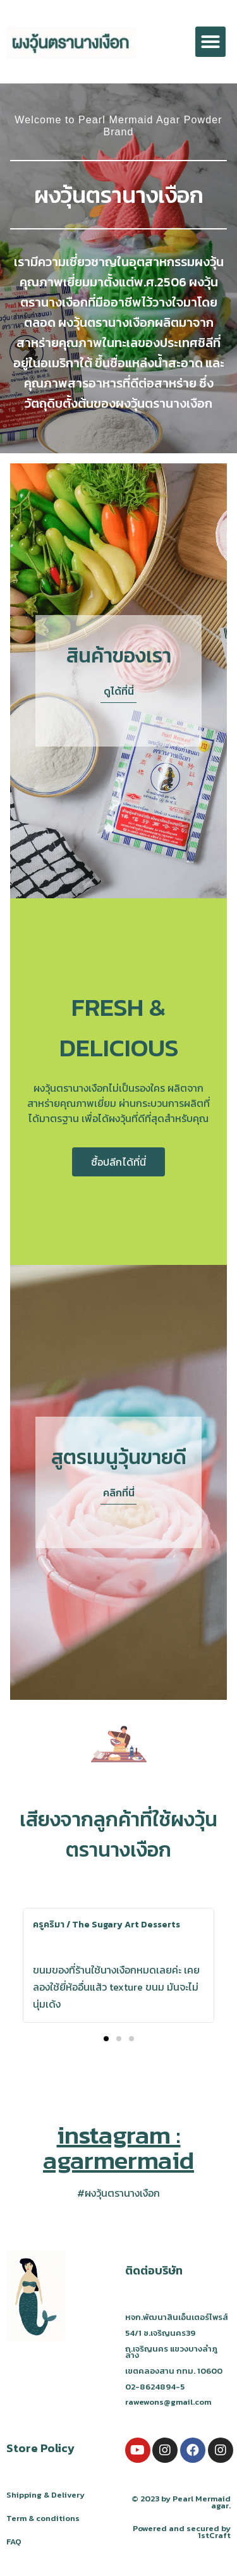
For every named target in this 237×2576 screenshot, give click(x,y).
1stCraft (214, 2535)
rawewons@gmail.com (168, 2402)
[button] (210, 42)
